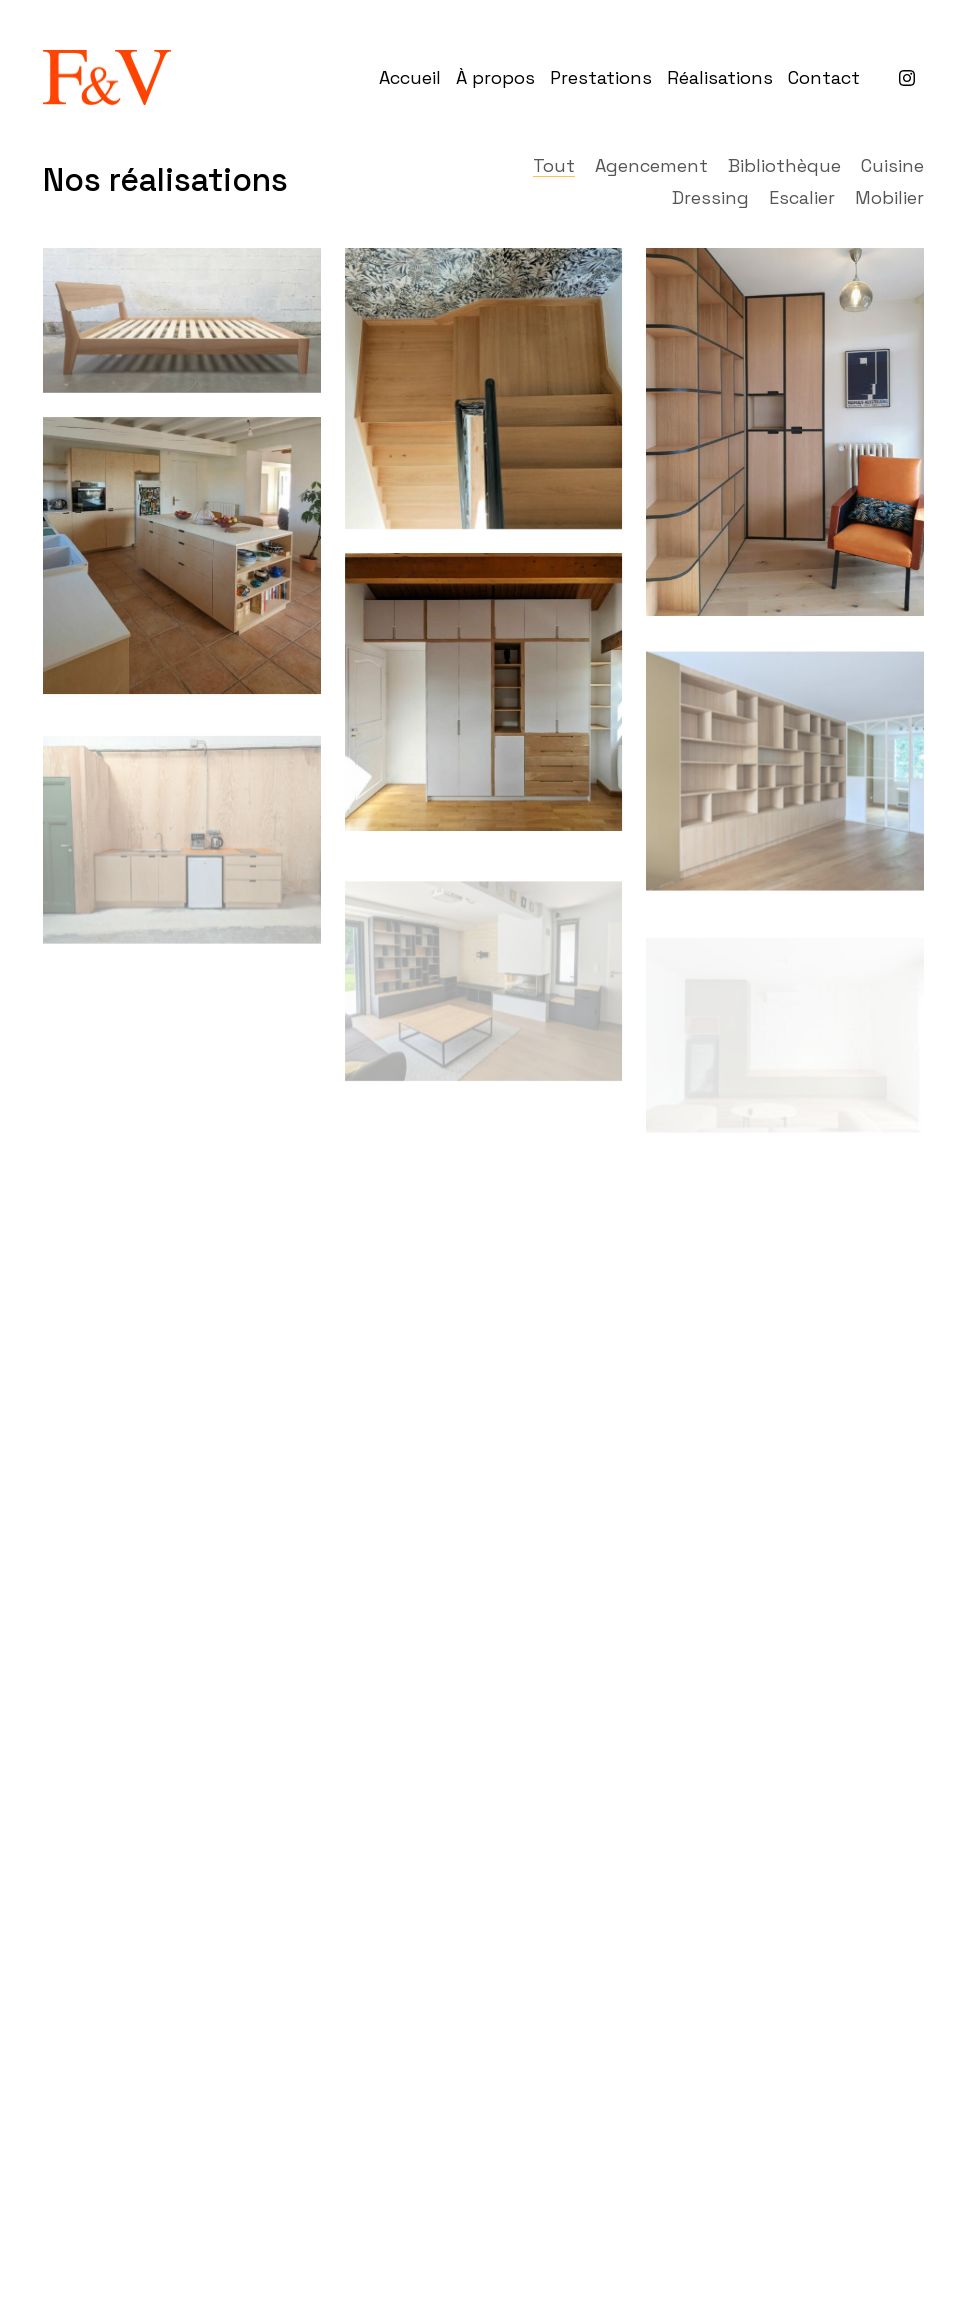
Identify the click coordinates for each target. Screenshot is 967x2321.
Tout (554, 166)
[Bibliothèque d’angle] (784, 432)
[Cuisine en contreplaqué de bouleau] (181, 555)
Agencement (651, 166)
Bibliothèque (784, 166)
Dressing (710, 198)
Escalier (802, 198)
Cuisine (892, 166)
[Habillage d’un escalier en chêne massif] (483, 388)
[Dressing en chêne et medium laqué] (483, 692)
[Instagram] (907, 78)
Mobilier (889, 198)
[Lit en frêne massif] (181, 320)
